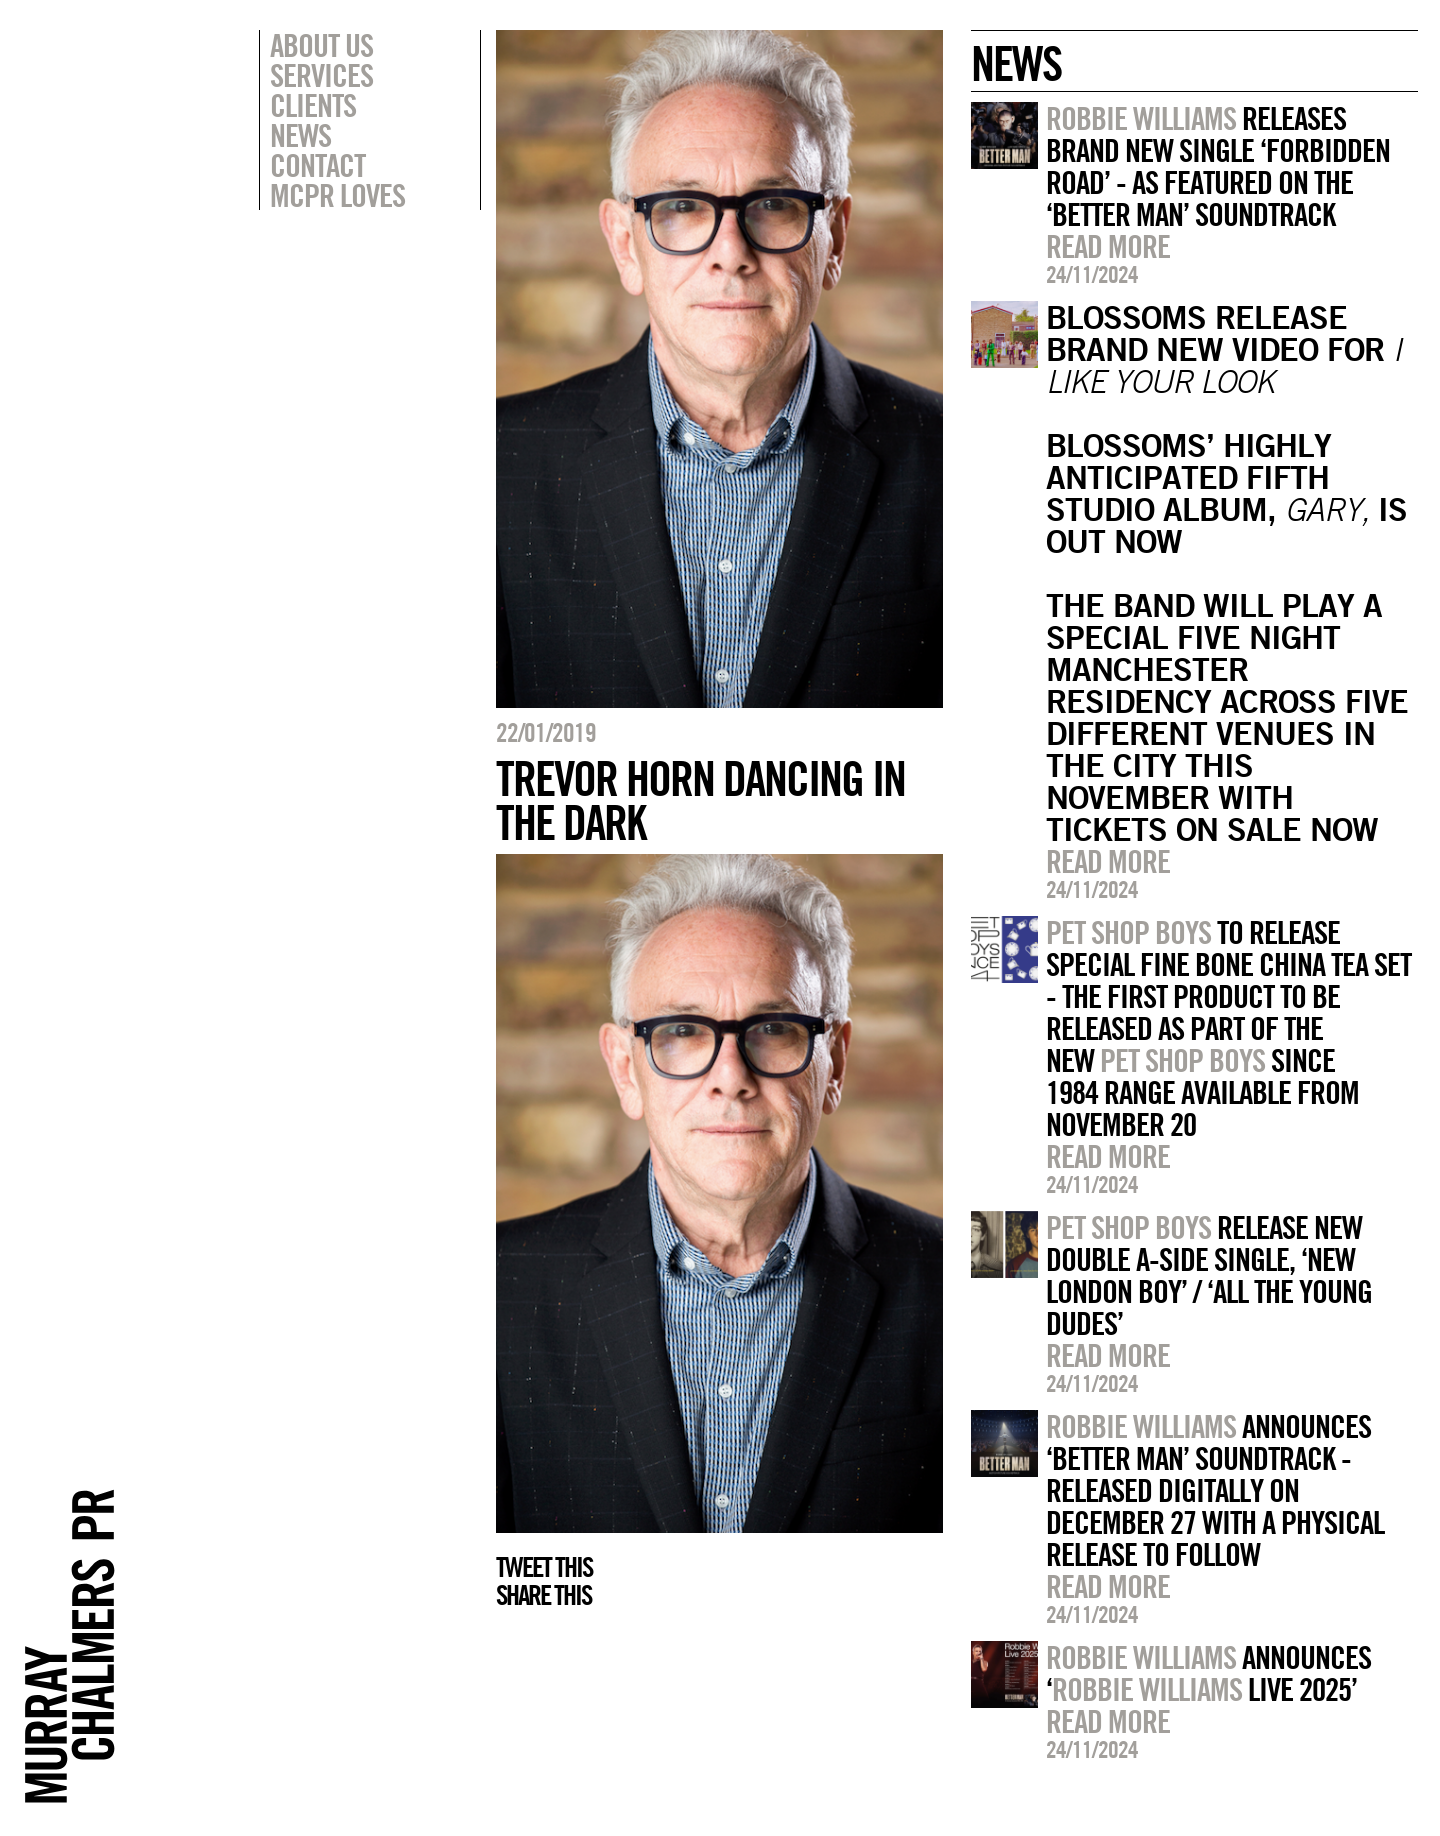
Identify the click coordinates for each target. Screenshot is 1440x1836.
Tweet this (544, 1567)
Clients (313, 105)
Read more (1108, 246)
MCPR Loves (337, 195)
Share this (543, 1595)
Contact (317, 165)
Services (321, 75)
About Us (321, 45)
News (300, 135)
